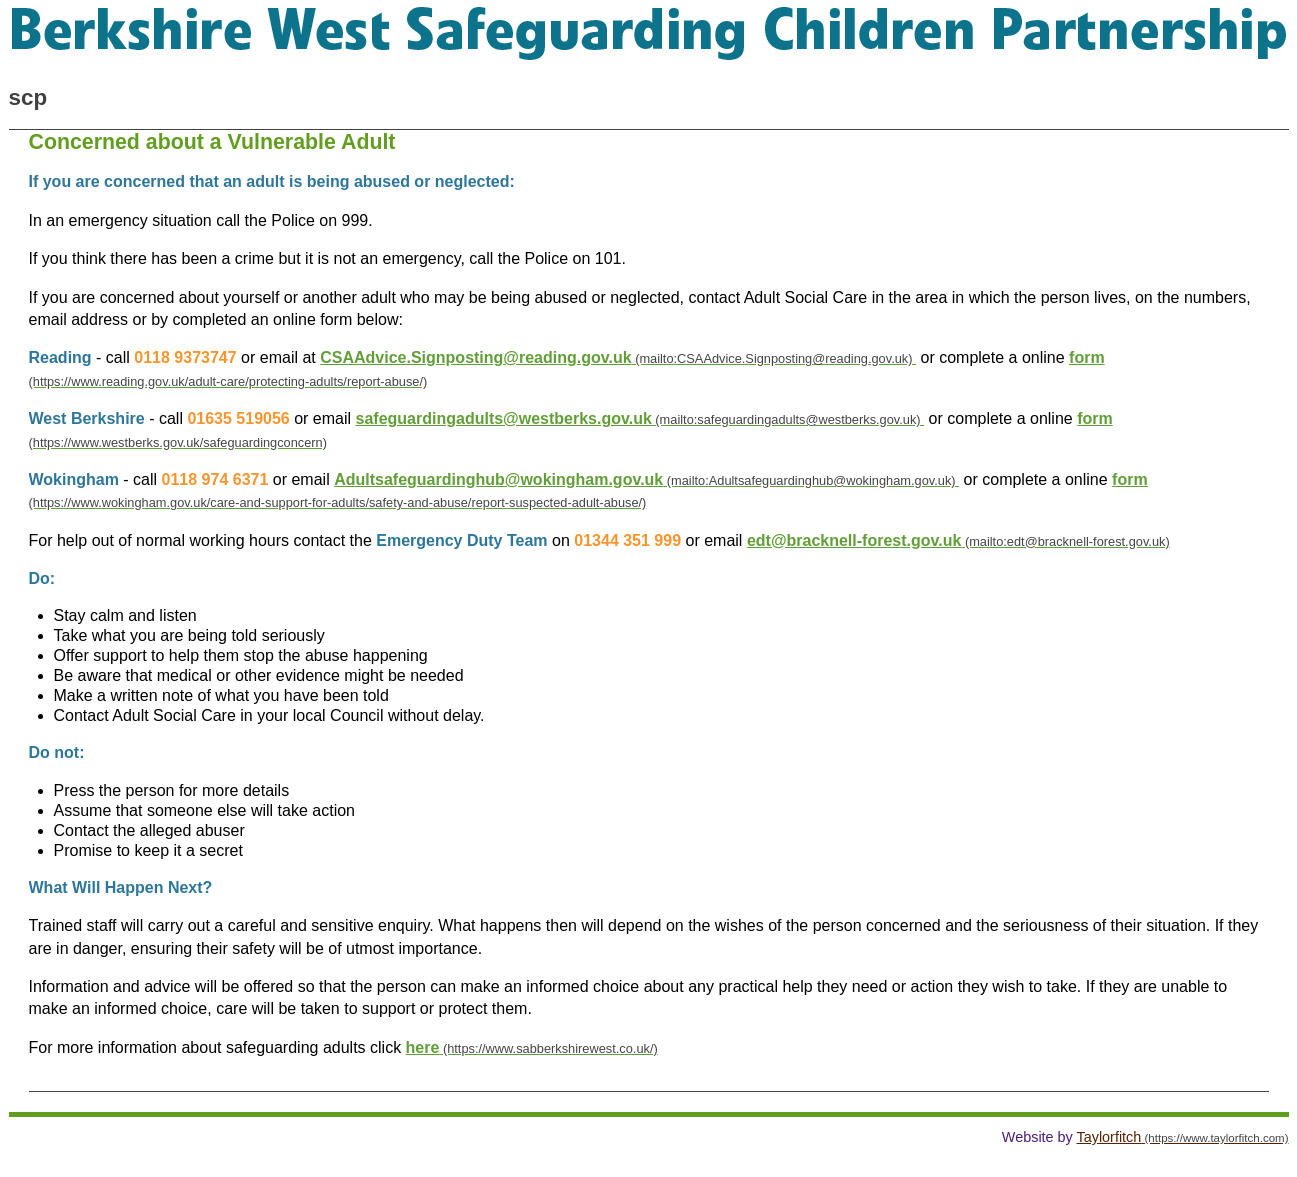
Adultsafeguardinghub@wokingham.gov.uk (498, 479)
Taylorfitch (1109, 1137)
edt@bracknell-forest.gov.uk (854, 540)
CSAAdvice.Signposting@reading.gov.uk (475, 357)
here (423, 1047)
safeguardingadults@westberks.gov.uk (504, 418)
